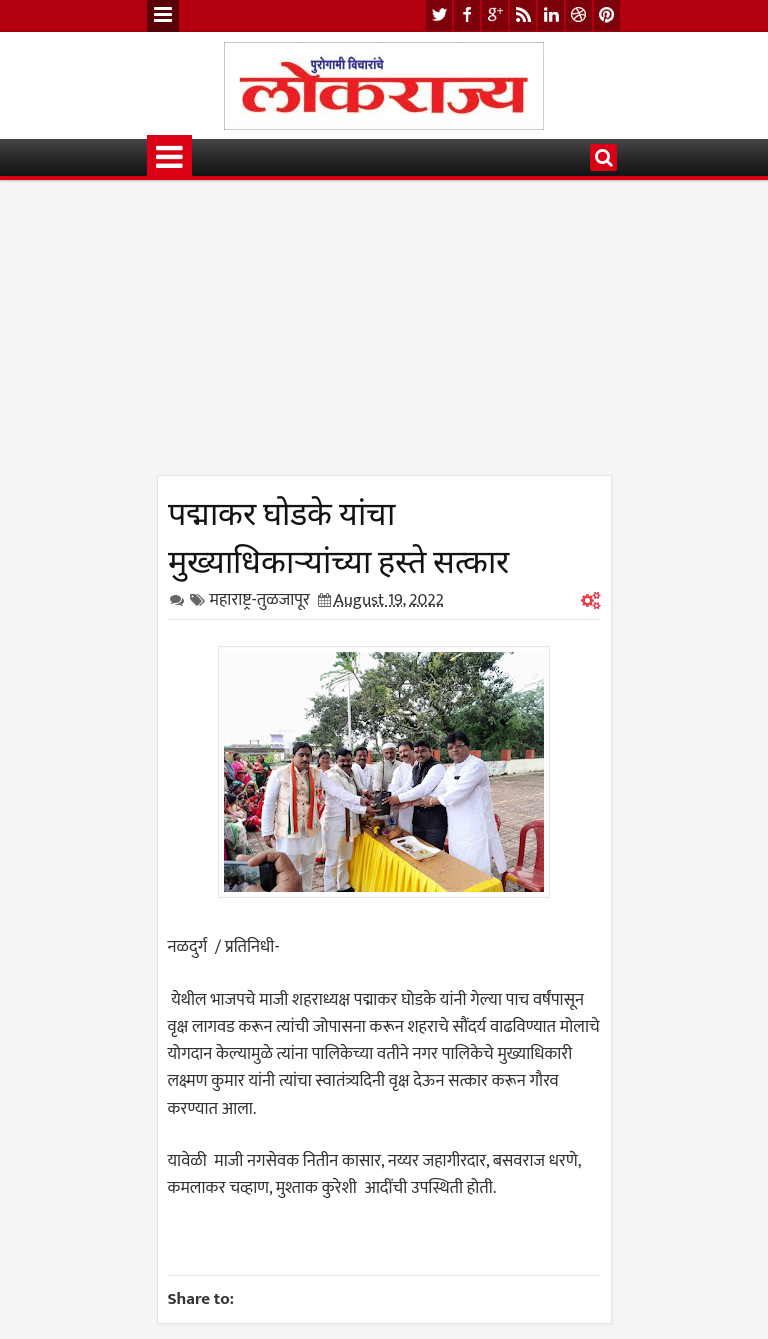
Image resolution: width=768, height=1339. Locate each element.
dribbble (579, 15)
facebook (467, 15)
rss (523, 15)
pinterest (607, 15)
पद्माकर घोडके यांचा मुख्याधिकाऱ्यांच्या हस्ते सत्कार (338, 534)
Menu (163, 16)
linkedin (551, 15)
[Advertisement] (384, 335)
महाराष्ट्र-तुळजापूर (260, 600)
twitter (439, 15)
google (495, 15)
